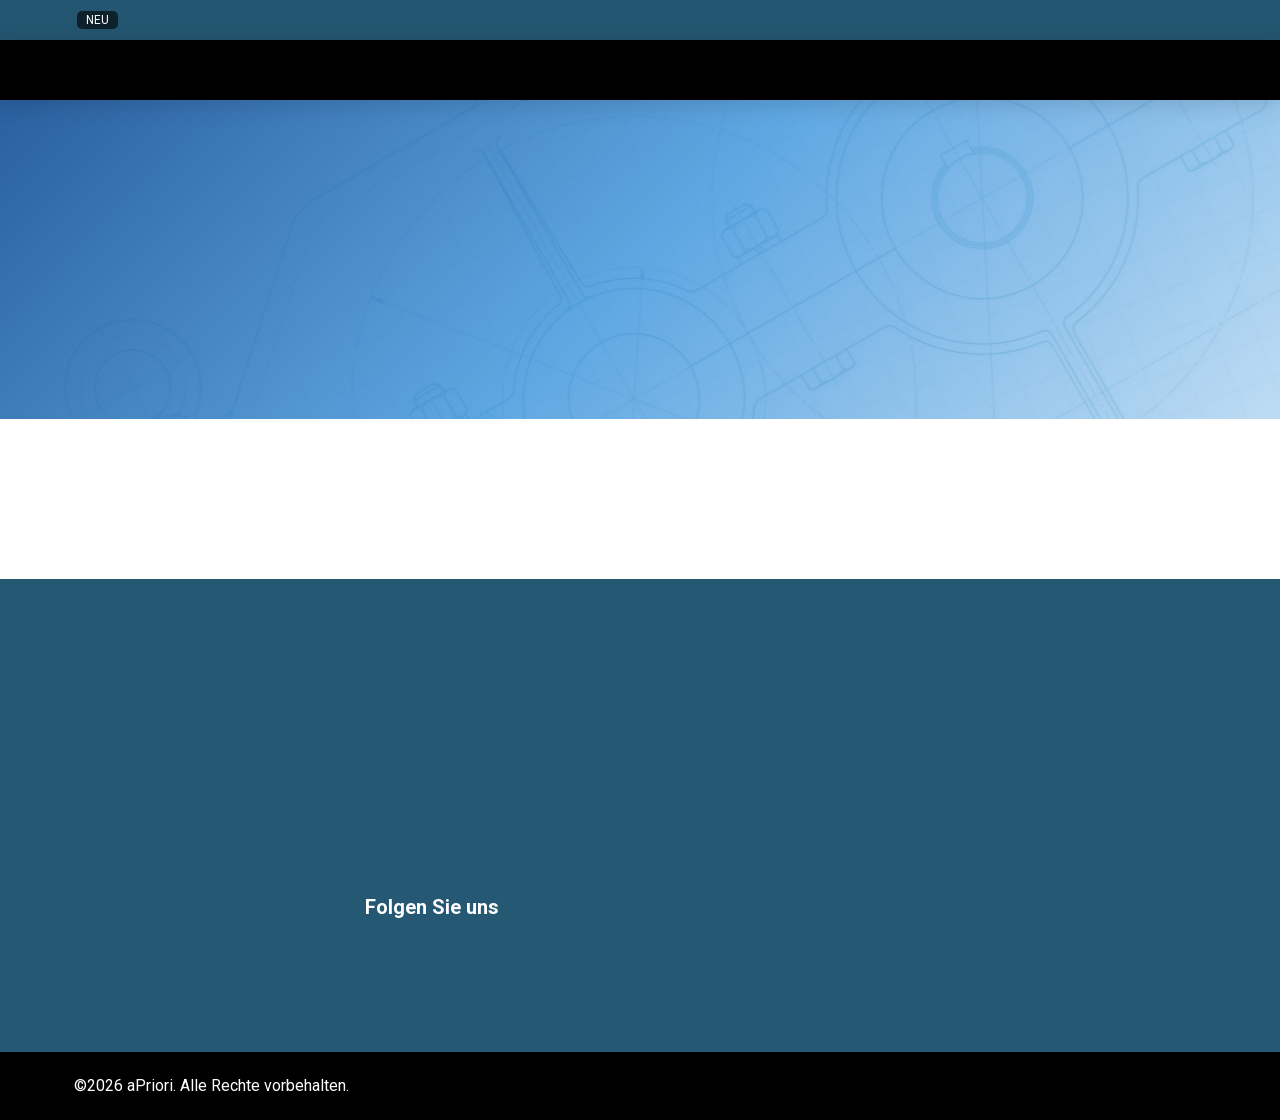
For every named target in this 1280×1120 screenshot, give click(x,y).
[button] (1038, 20)
